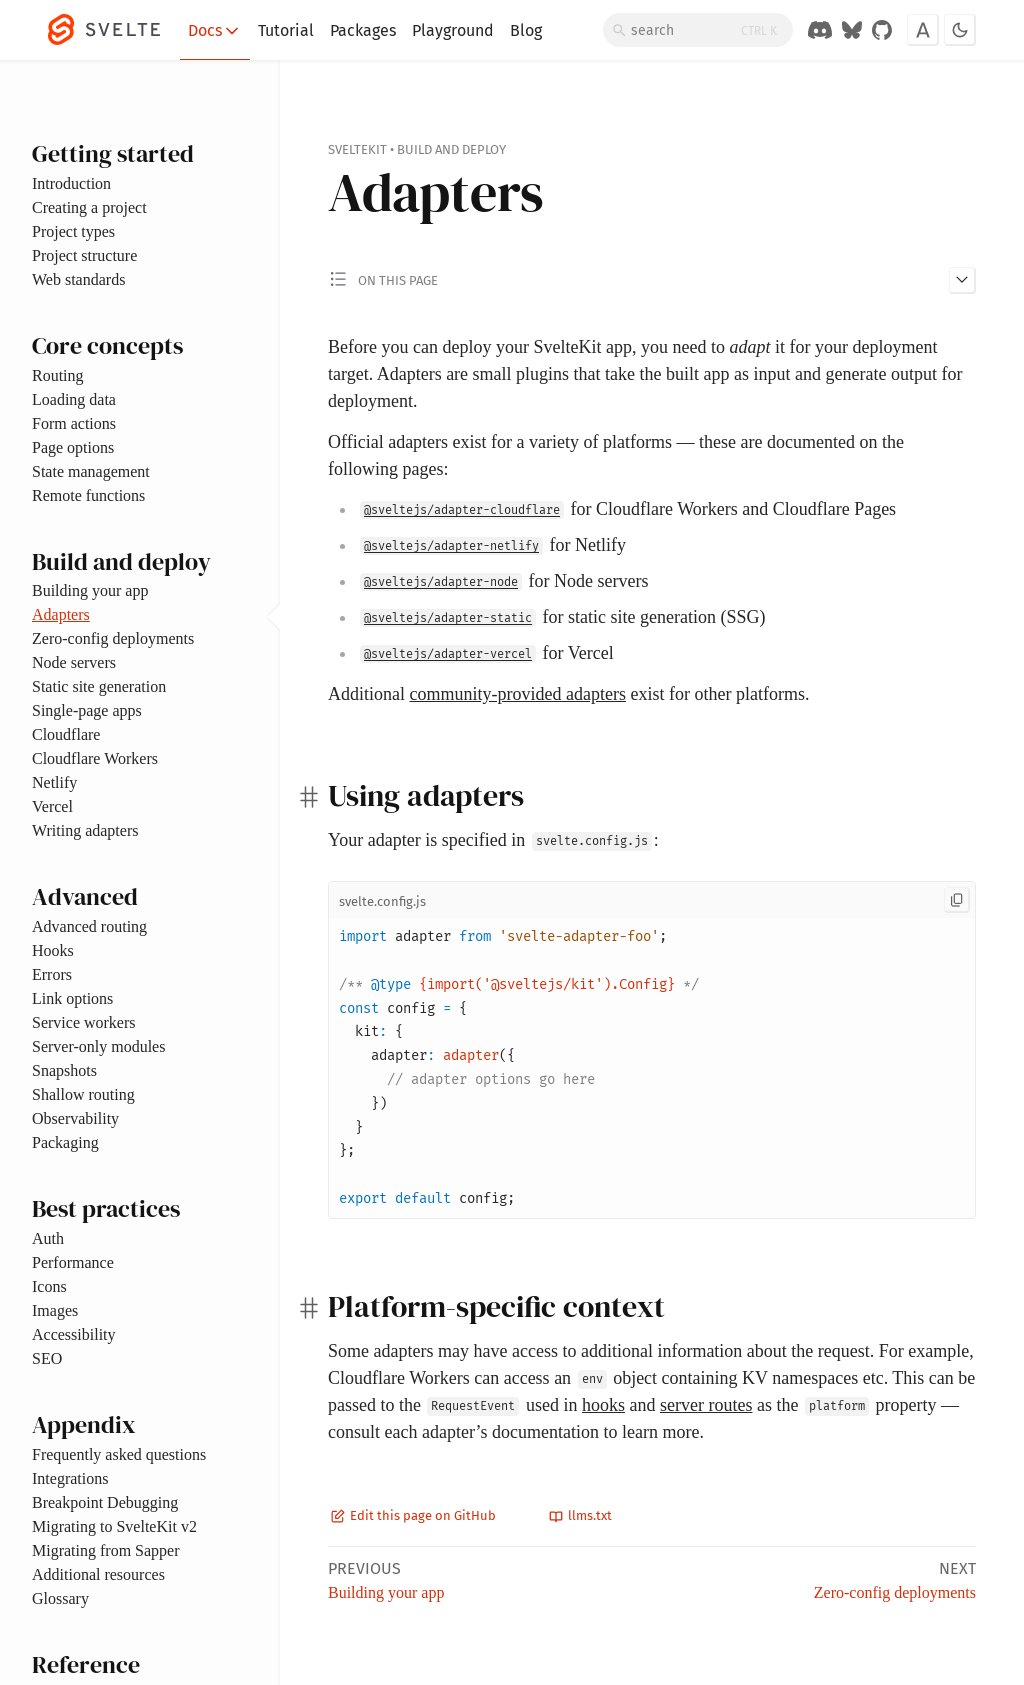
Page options (73, 447)
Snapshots (64, 1070)
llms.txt (580, 1515)
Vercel (52, 806)
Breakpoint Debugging (105, 1502)
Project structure (84, 255)
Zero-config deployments (113, 638)
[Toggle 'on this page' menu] (652, 279)
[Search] (698, 30)
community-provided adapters (518, 694)
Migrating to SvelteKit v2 (114, 1526)
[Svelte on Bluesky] (852, 30)
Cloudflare (66, 734)
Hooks (53, 950)
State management (91, 471)
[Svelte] (114, 30)
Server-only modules (98, 1046)
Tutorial (286, 30)
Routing (58, 375)
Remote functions (88, 495)
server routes (706, 1405)
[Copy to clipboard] (957, 900)
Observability (75, 1118)
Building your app (90, 590)
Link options (72, 998)
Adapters (61, 614)
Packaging (65, 1142)
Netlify (54, 782)
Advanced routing (89, 926)
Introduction (71, 183)
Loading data (74, 399)
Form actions (74, 423)
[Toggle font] (923, 30)
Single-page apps (87, 710)
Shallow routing (83, 1094)
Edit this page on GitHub (413, 1515)
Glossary (60, 1598)
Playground (453, 30)
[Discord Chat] (820, 30)
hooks (603, 1405)
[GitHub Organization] (882, 30)
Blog (526, 30)
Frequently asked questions (119, 1454)
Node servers (74, 662)
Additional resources (98, 1574)
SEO (47, 1358)
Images (55, 1310)
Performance (73, 1262)
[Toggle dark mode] (960, 30)
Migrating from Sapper (106, 1550)
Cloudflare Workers (95, 758)
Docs (215, 31)
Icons (49, 1286)
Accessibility (74, 1334)
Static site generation (99, 686)
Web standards (78, 279)
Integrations (70, 1478)
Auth (48, 1238)
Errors (52, 974)
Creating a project (89, 207)
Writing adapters (85, 830)
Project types (73, 231)
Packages (363, 30)
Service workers (84, 1022)
